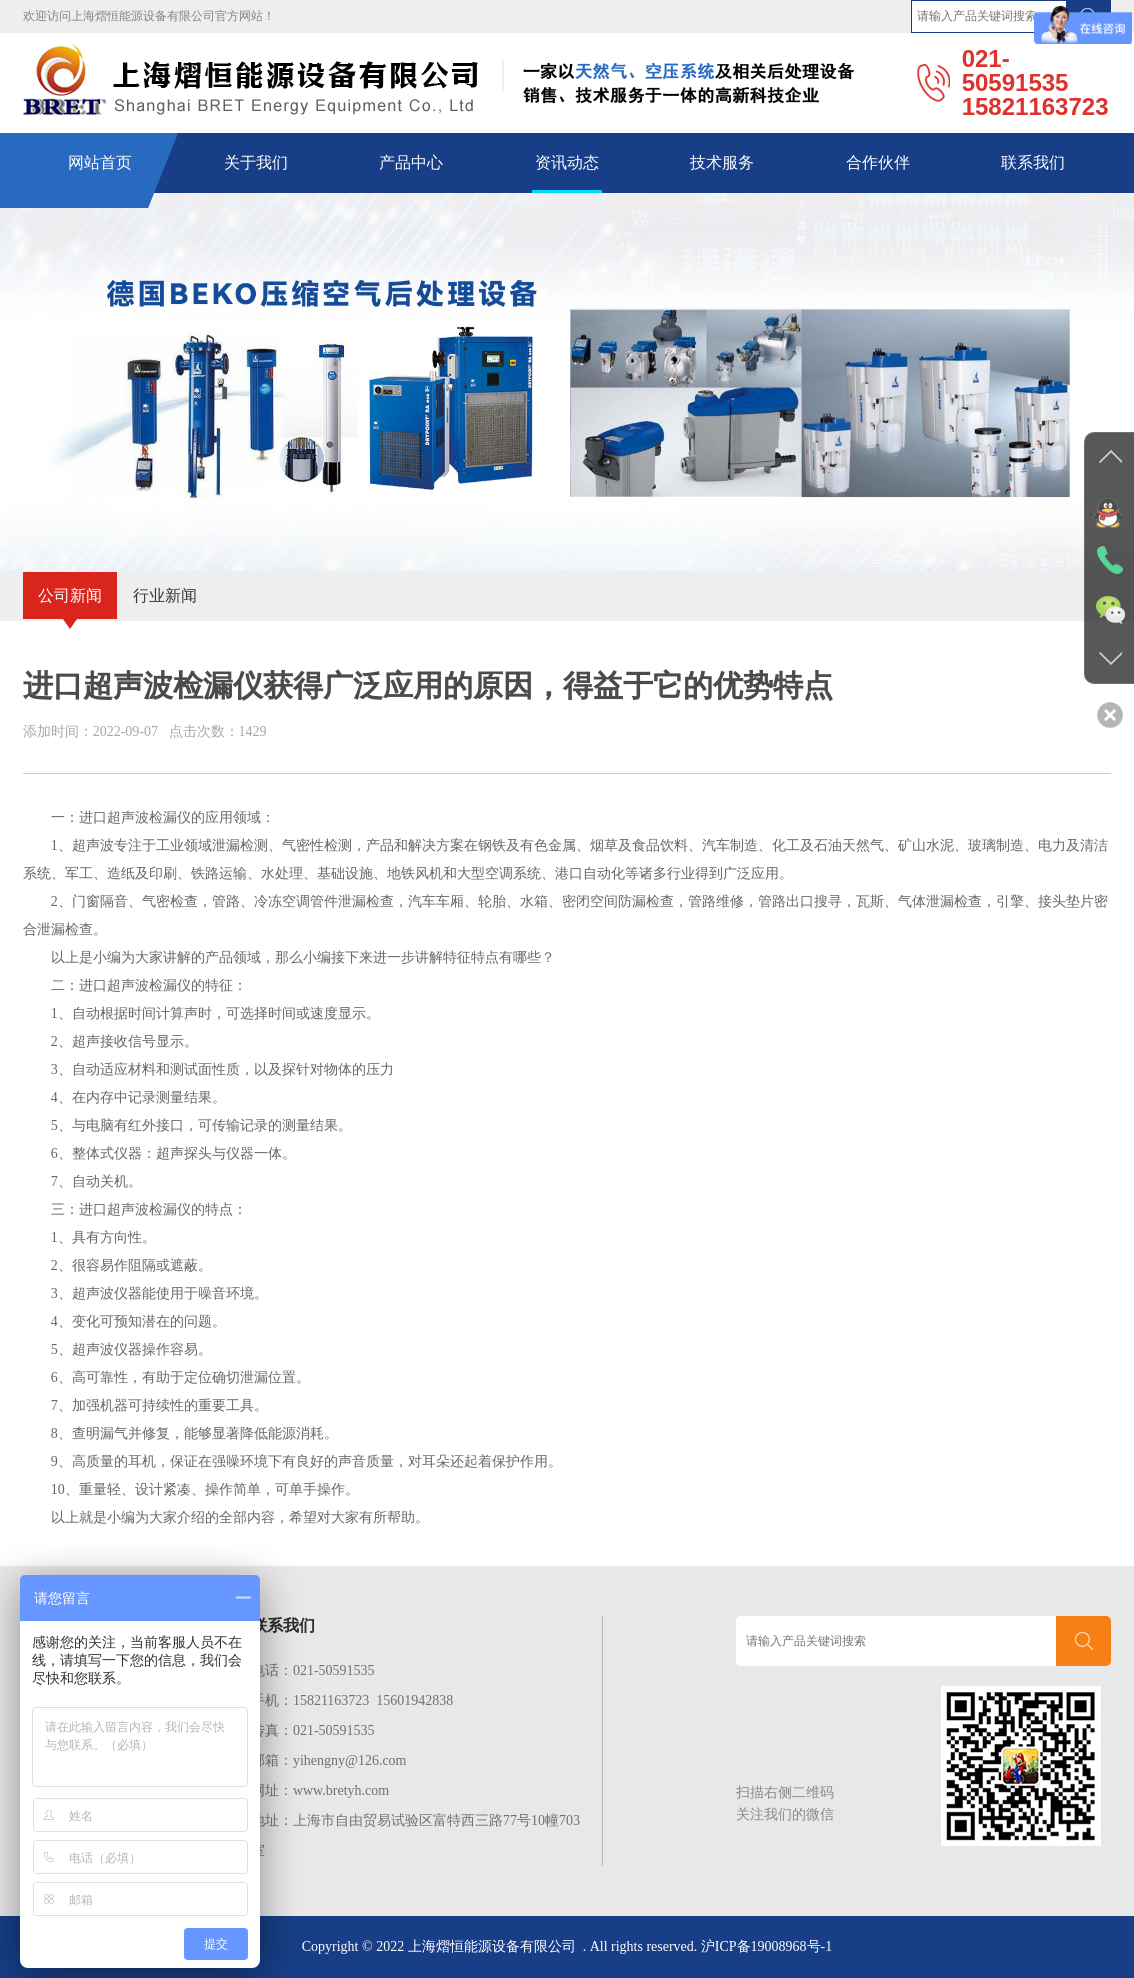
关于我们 (256, 162)
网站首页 (100, 162)
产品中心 (411, 162)
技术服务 (722, 162)
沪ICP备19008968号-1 (766, 1946)
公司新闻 (70, 595)
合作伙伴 (878, 162)
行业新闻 (165, 595)
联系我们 (1033, 162)
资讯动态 (567, 162)
